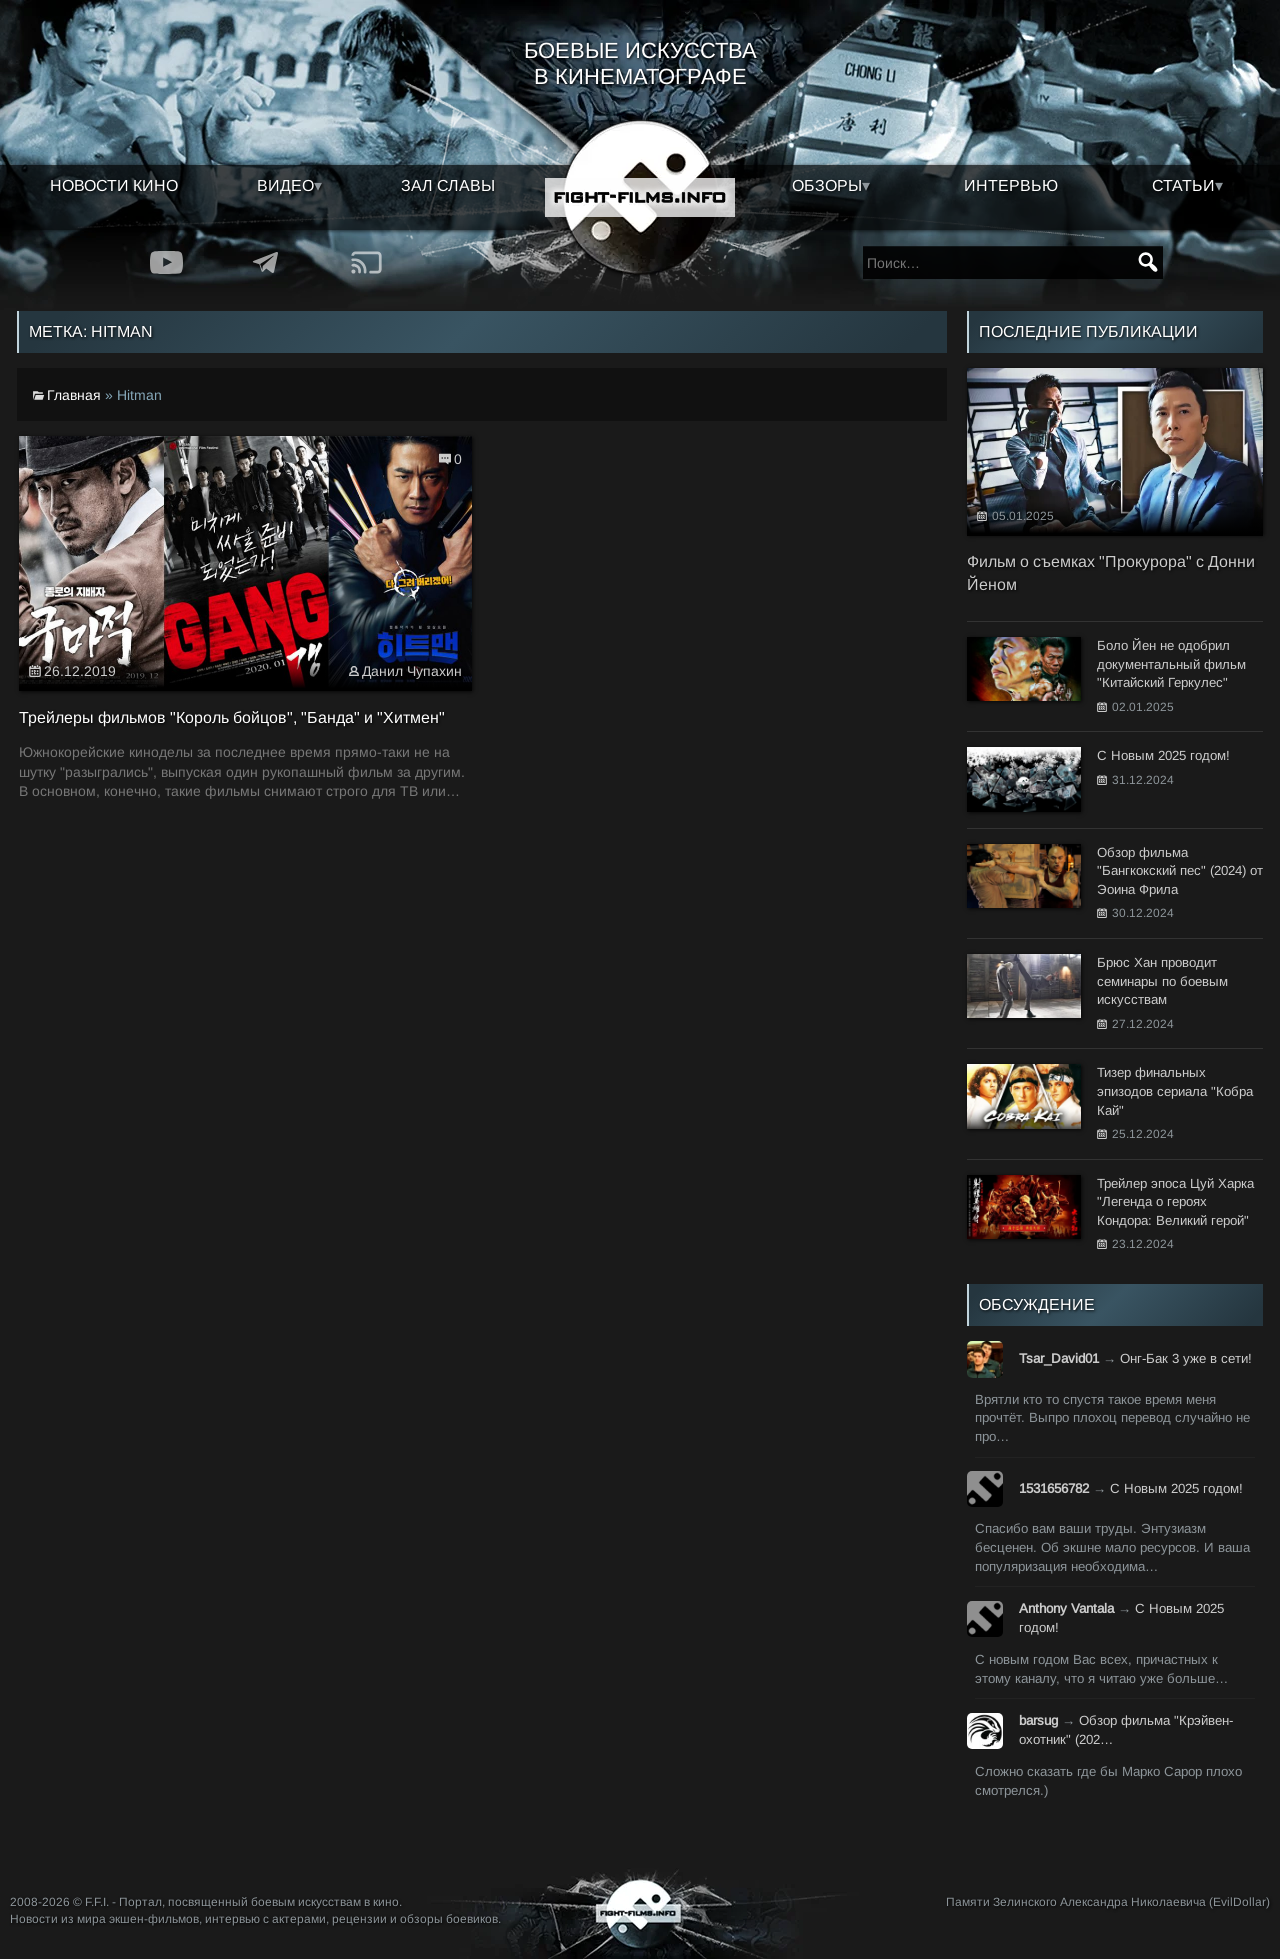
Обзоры (827, 185)
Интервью (1011, 185)
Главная (74, 395)
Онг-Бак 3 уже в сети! (1186, 1358)
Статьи (1183, 185)
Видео (285, 185)
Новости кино (114, 185)
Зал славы (448, 185)
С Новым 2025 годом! (1176, 1488)
